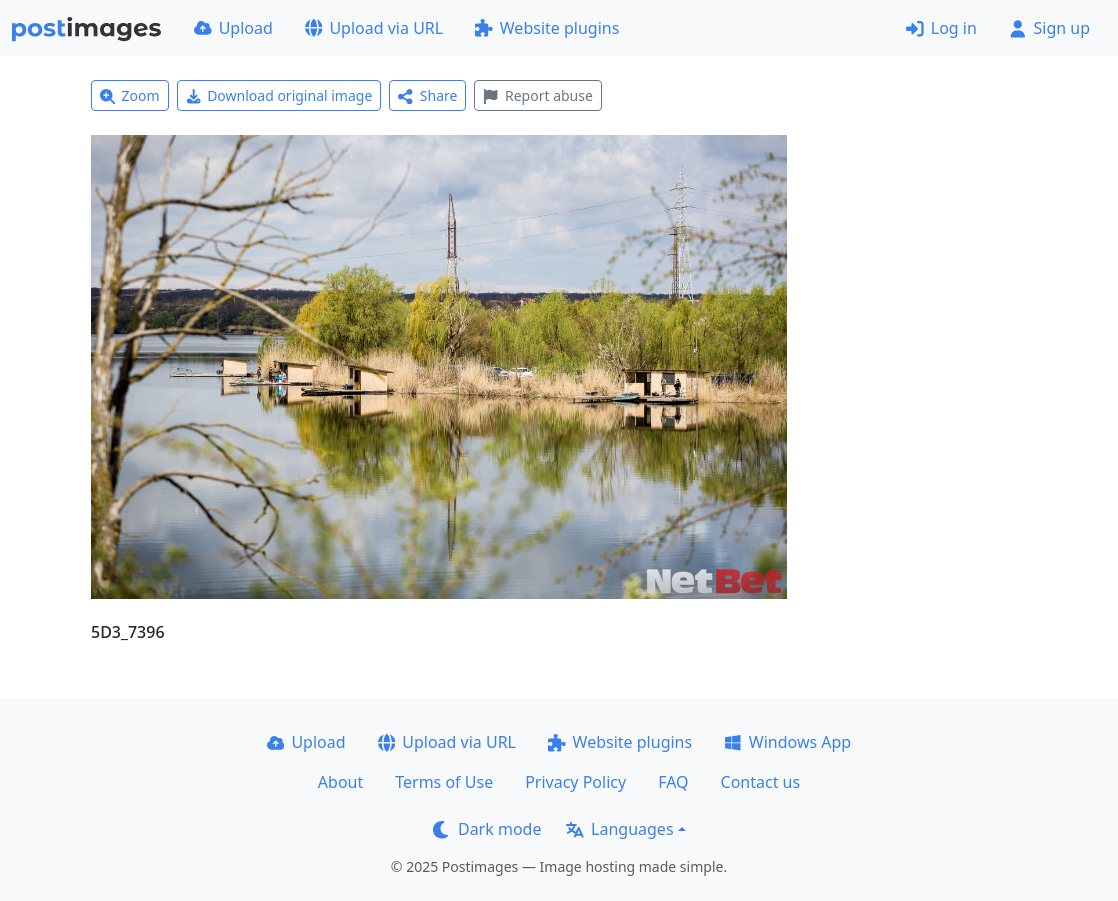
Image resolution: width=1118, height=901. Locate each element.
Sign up (1049, 28)
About (340, 782)
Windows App (787, 742)
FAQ (673, 782)
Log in (941, 28)
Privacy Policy (575, 782)
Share (427, 95)
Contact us (761, 782)
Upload (233, 28)
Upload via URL (374, 28)
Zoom (130, 95)
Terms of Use (444, 782)
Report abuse (537, 95)
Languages (619, 829)
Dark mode (487, 829)
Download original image (279, 95)
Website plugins (547, 28)
